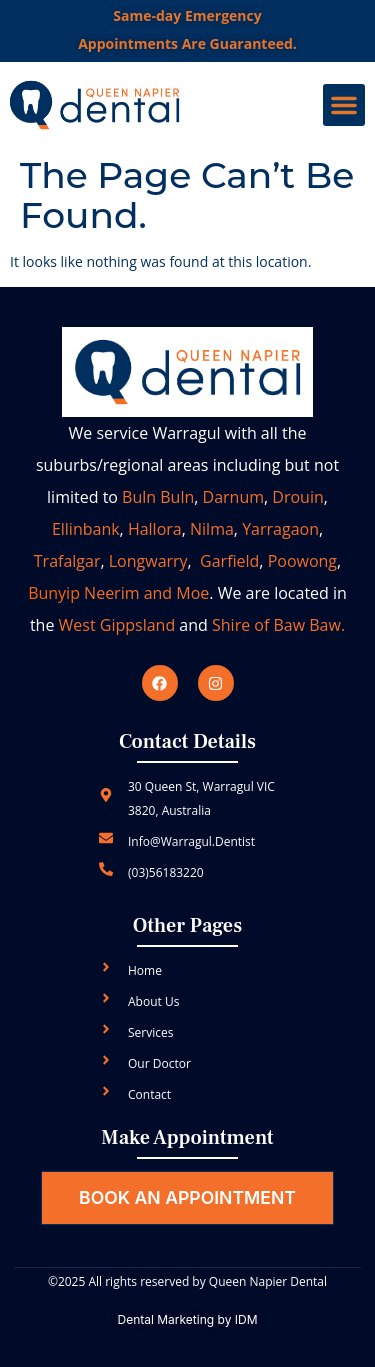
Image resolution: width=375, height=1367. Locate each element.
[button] (344, 105)
